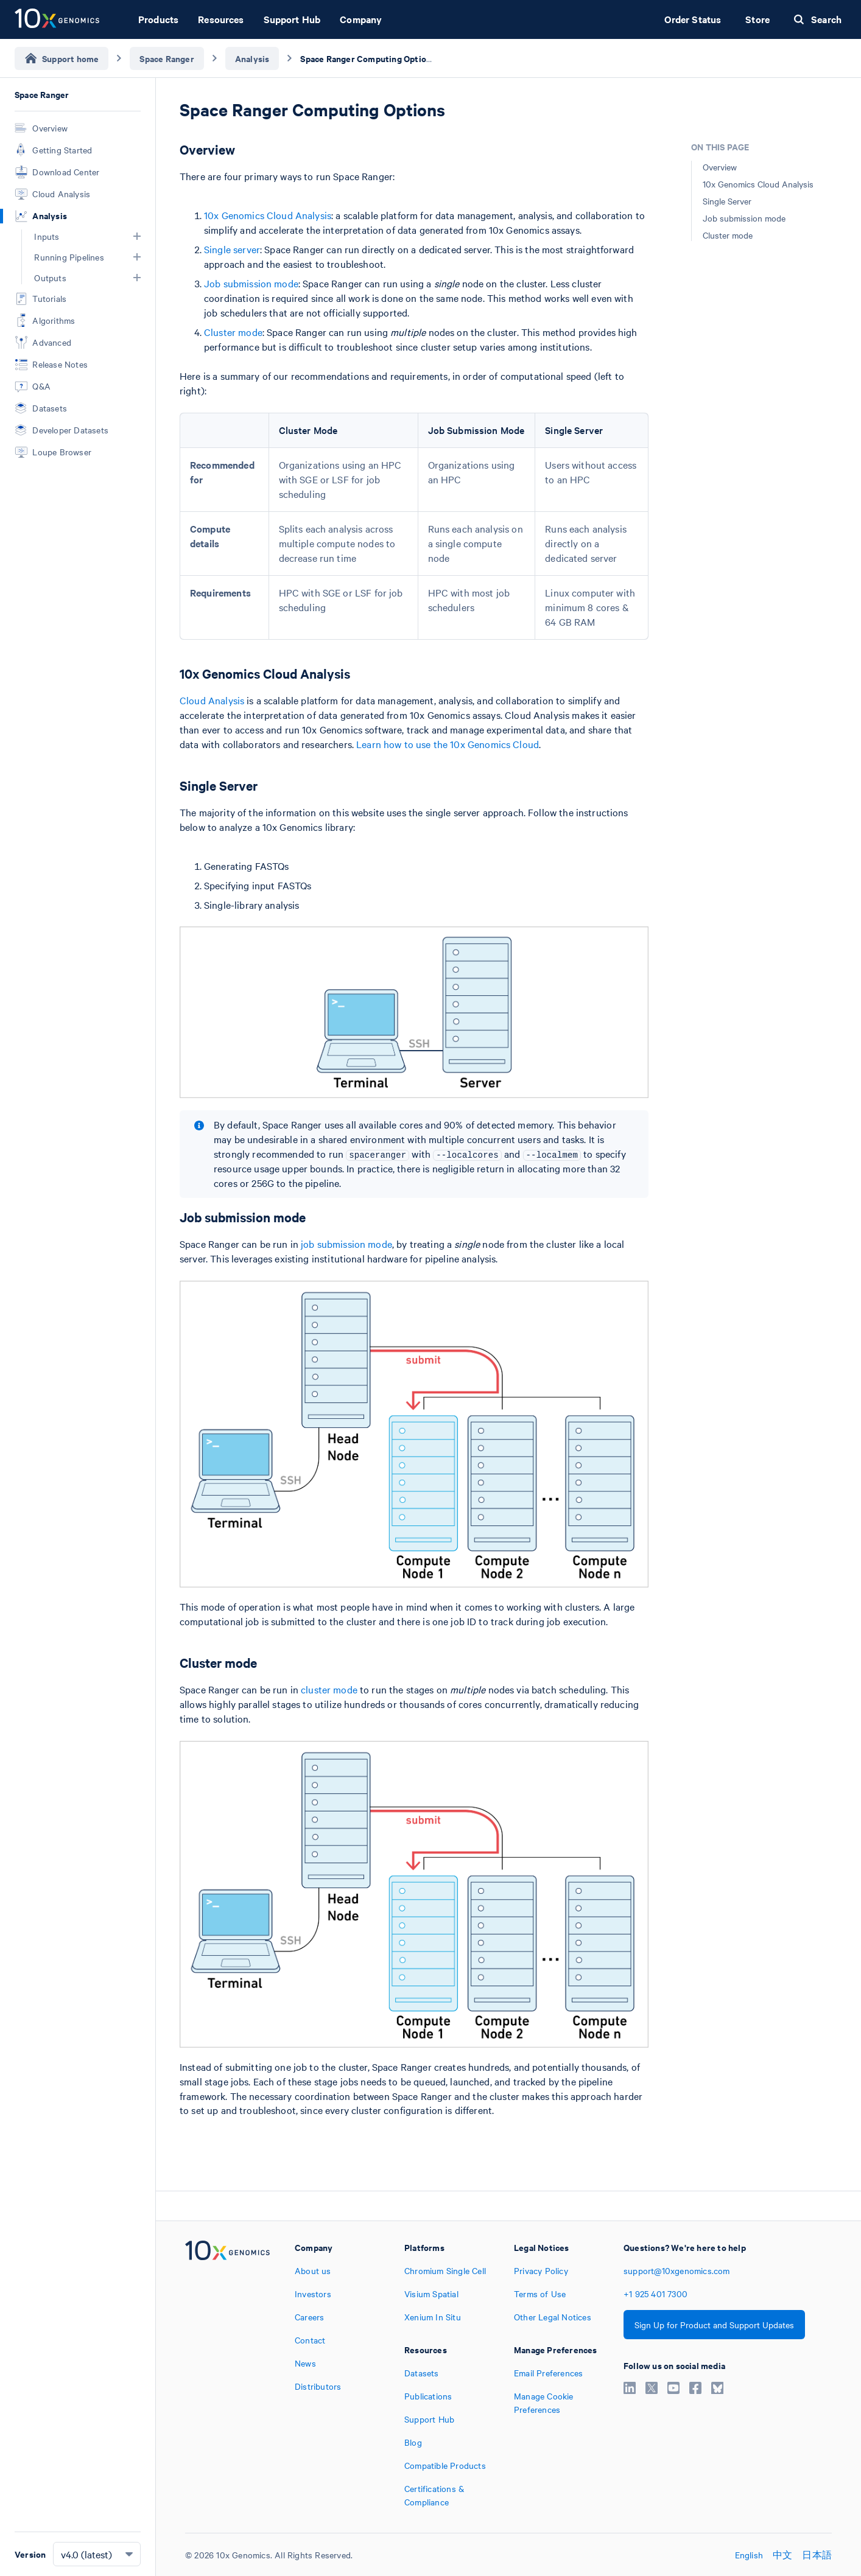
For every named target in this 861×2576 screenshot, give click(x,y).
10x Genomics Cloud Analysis (267, 215)
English (749, 2555)
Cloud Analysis (212, 700)
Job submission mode (251, 283)
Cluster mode (233, 331)
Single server (232, 249)
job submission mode (346, 1243)
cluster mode (329, 1689)
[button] (137, 236)
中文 (782, 2555)
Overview (720, 167)
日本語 (817, 2555)
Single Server (727, 201)
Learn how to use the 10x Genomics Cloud (447, 744)
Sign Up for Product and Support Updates (714, 2325)
